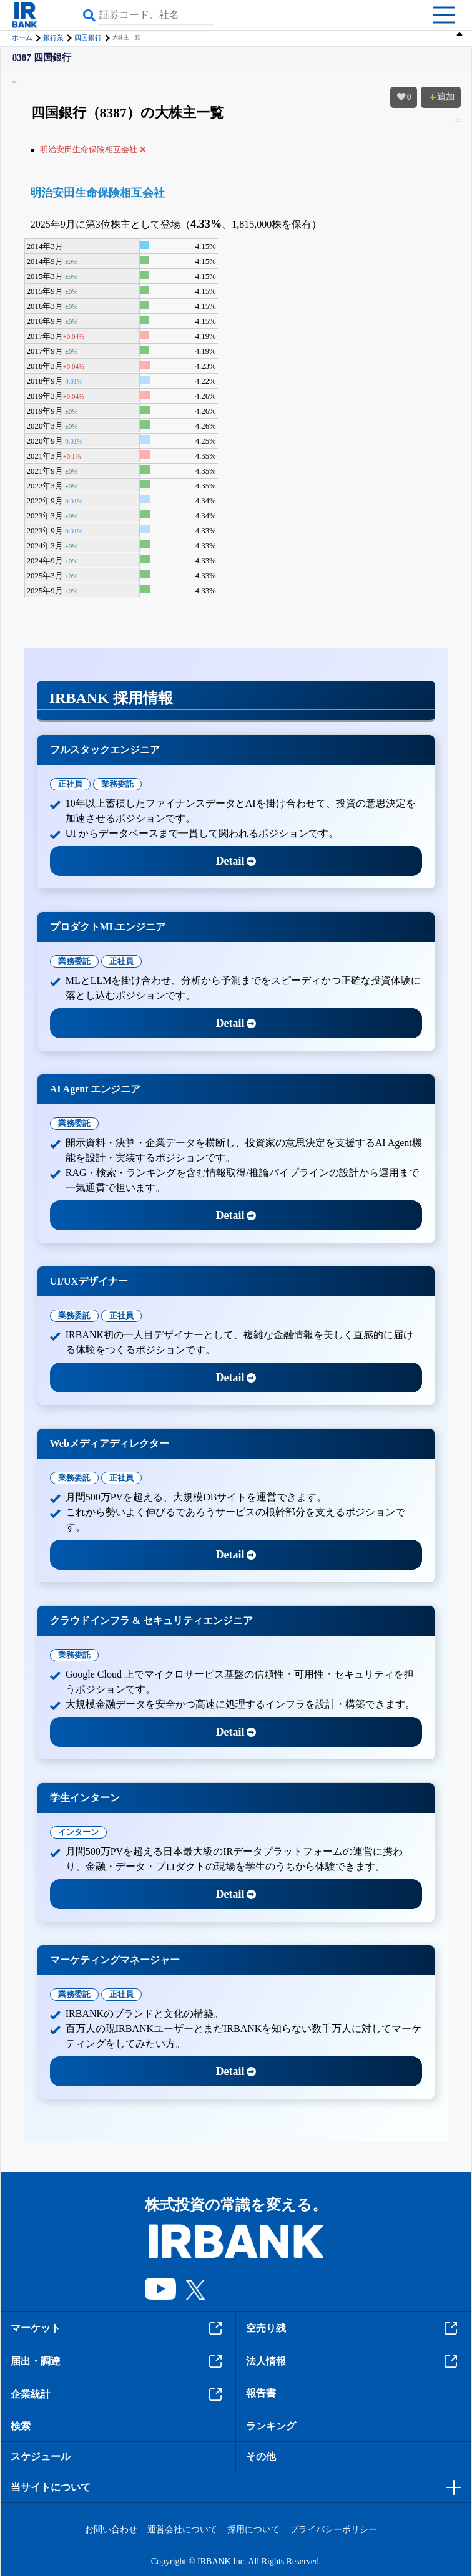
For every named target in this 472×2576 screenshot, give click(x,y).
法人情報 (353, 2361)
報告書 (261, 2393)
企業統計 (118, 2394)
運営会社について (182, 2529)
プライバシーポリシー (333, 2529)
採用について (253, 2529)
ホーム (22, 37)
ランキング (271, 2426)
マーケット (118, 2328)
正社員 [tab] (70, 784)
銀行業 (53, 37)
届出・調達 (118, 2361)
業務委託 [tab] (117, 784)
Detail (236, 861)
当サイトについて (51, 2487)
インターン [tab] (78, 1832)
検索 (21, 2426)
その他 (261, 2456)
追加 (441, 97)
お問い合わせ (111, 2529)
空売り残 (353, 2328)
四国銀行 (88, 37)
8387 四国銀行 (41, 57)
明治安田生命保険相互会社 (97, 193)
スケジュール (41, 2456)
